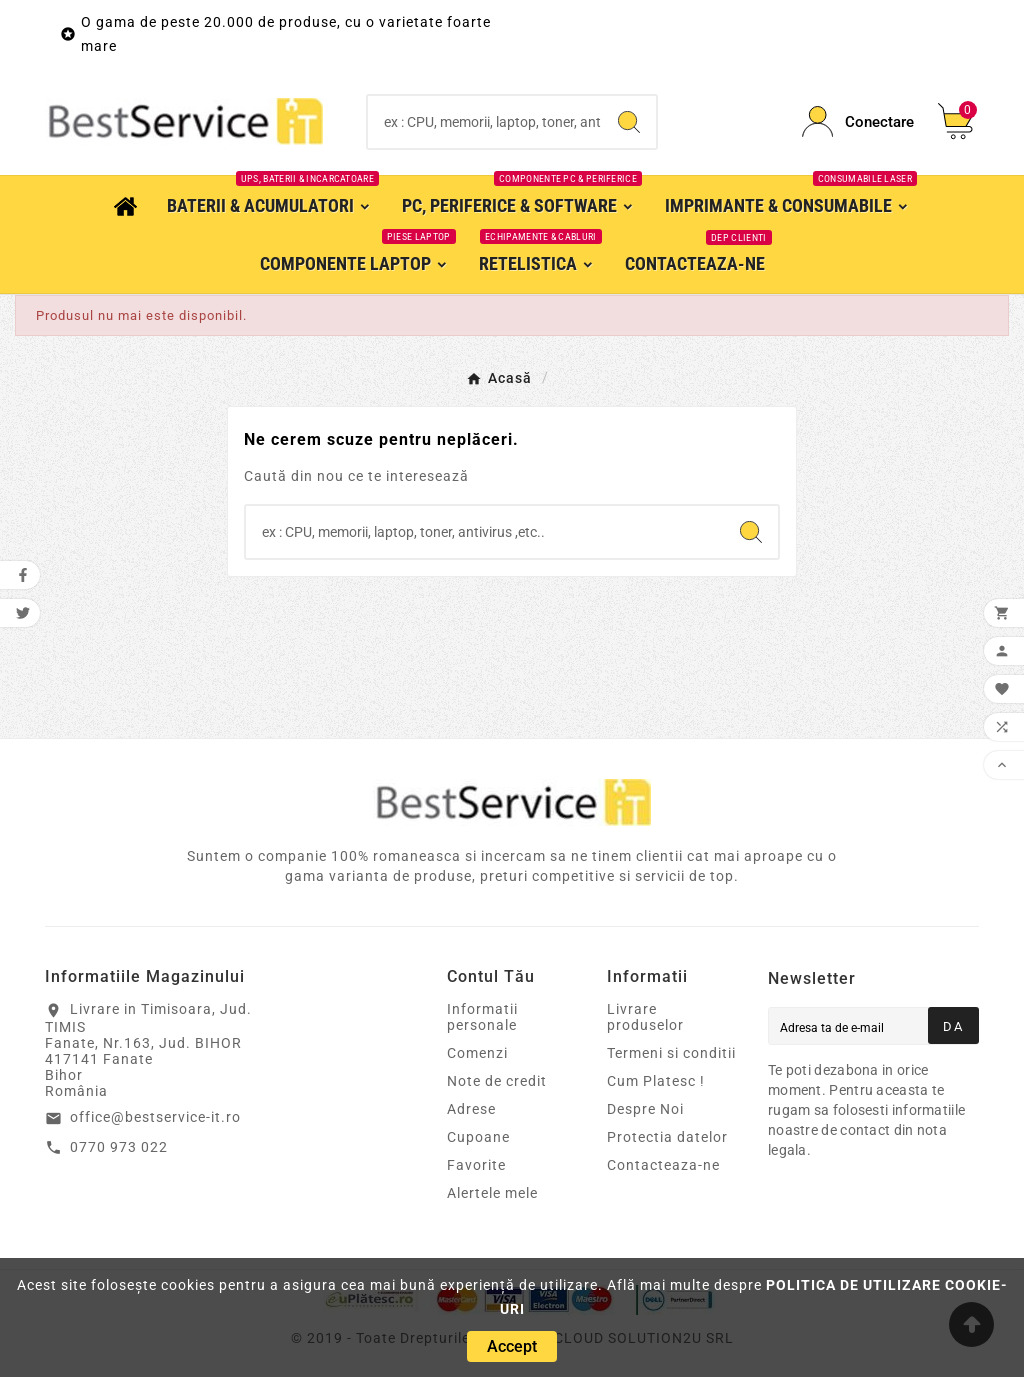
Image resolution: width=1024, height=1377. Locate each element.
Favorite (476, 1165)
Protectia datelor (667, 1137)
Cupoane (478, 1137)
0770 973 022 (119, 1147)
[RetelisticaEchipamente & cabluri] (537, 263)
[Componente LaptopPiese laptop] (354, 263)
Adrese (471, 1109)
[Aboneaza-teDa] (953, 1025)
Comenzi (477, 1053)
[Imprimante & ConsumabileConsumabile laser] (787, 205)
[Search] (484, 122)
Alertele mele (492, 1193)
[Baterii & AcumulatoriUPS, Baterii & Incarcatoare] (269, 205)
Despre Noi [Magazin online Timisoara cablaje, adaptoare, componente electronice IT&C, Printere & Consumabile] (645, 1109)
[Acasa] (125, 205)
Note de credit (497, 1081)
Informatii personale (482, 1017)
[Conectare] (858, 121)
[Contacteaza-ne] (695, 263)
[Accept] (512, 1346)
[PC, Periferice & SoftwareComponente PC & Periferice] (518, 205)
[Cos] (958, 121)
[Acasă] (499, 377)
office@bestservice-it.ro (155, 1117)
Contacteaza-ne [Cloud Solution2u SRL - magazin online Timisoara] (663, 1165)
